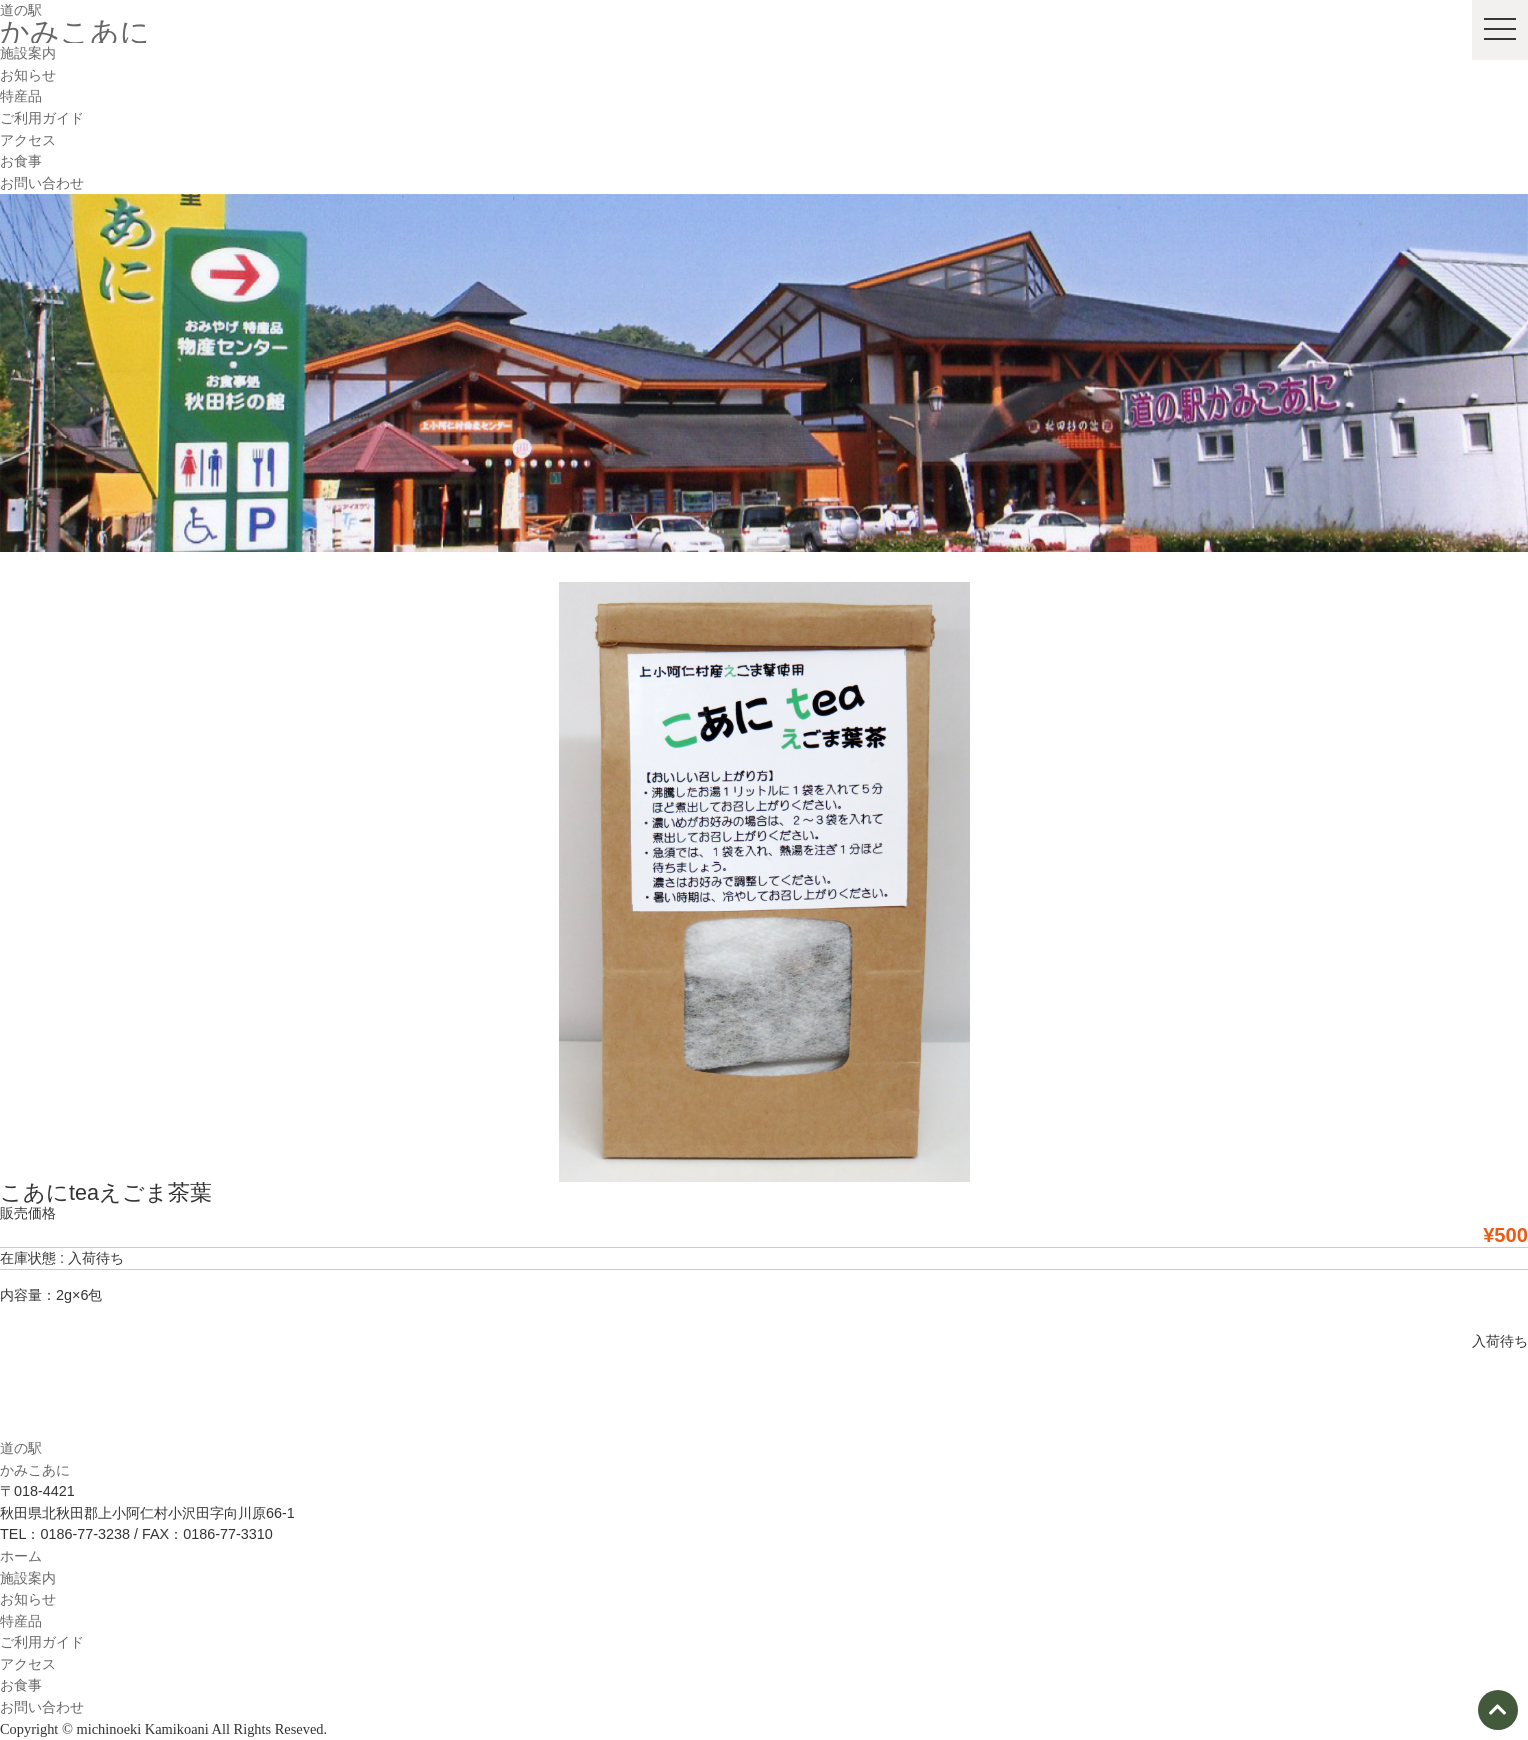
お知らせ (28, 75)
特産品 (21, 96)
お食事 (21, 161)
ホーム (21, 1556)
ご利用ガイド (42, 118)
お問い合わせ (42, 183)
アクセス (28, 140)
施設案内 (28, 53)
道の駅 (21, 10)
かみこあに (75, 32)
